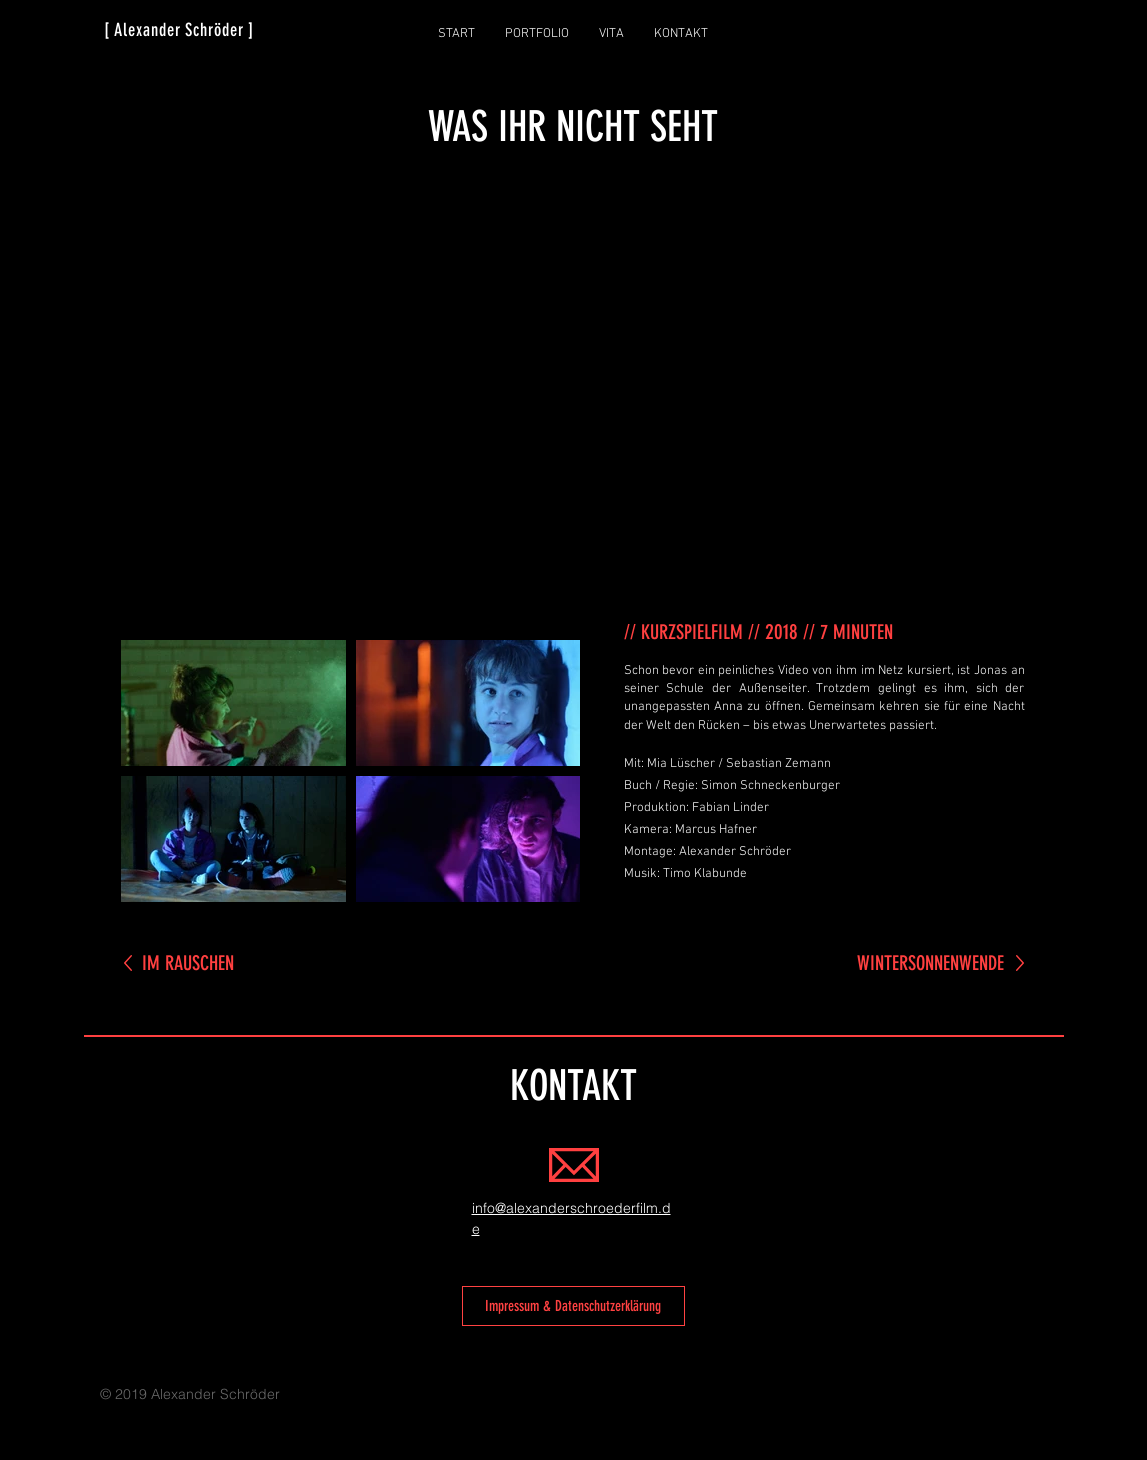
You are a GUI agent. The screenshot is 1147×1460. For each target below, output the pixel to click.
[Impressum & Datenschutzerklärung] (573, 1306)
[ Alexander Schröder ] (179, 30)
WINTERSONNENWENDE (930, 963)
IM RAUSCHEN (188, 963)
